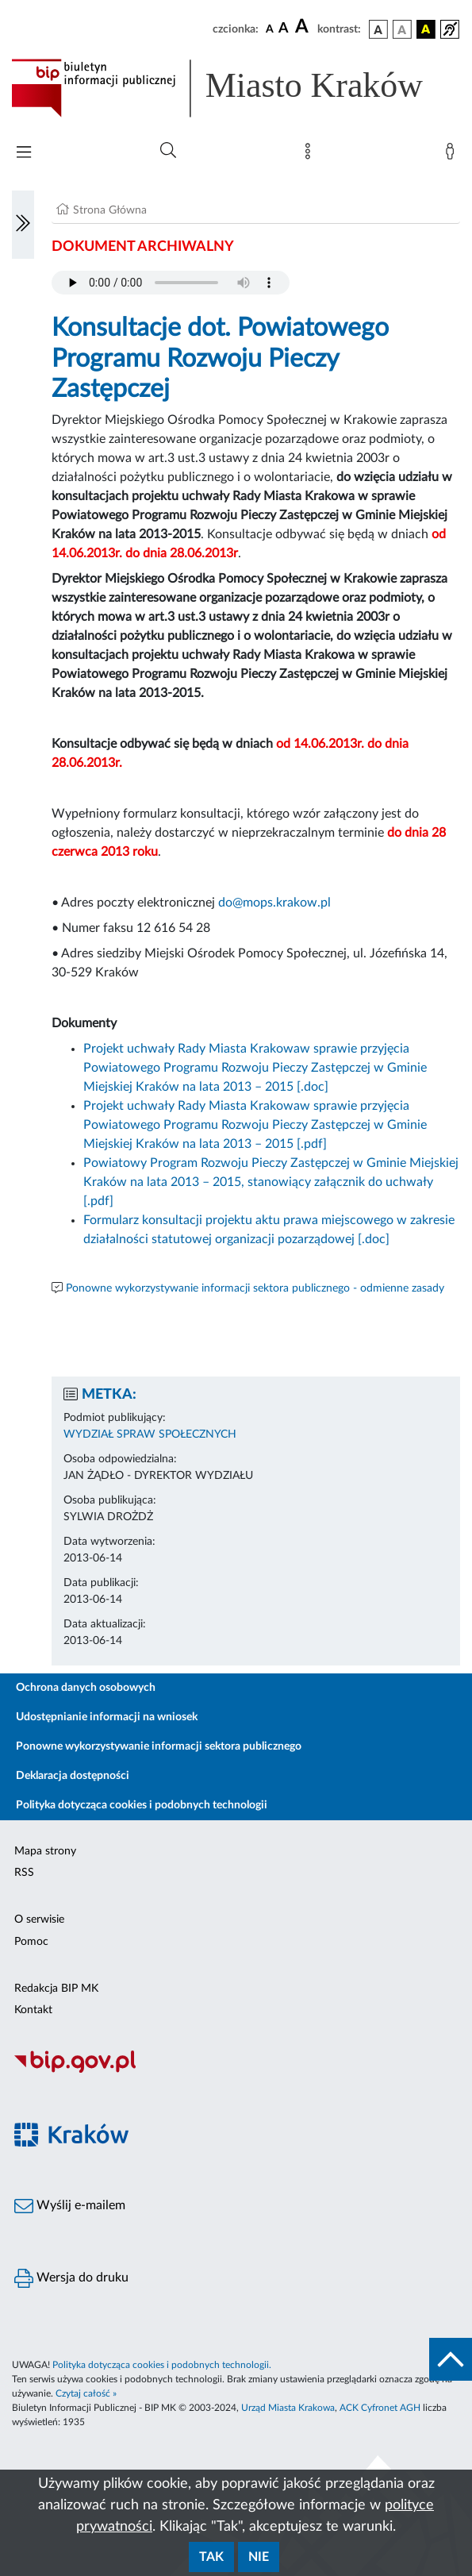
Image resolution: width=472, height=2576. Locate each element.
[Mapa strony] (311, 154)
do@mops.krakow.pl (274, 902)
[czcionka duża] (304, 27)
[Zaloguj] (453, 154)
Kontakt (33, 2010)
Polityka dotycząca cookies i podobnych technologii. (161, 2365)
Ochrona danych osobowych (85, 1687)
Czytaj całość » (86, 2393)
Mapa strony (45, 1851)
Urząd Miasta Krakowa (288, 2407)
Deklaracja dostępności (72, 1775)
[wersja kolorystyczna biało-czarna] (402, 29)
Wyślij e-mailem (69, 2206)
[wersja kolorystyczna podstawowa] (378, 29)
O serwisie (39, 1919)
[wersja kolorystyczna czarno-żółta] (426, 29)
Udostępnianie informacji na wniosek (107, 1717)
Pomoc (31, 1941)
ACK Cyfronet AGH (380, 2407)
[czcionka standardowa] (270, 28)
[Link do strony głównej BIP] (236, 88)
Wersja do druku (71, 2278)
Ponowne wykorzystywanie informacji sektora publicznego (158, 1746)
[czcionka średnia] (283, 29)
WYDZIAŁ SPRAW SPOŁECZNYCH (149, 1434)
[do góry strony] (450, 2359)
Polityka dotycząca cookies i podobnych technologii (141, 1805)
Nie (258, 2557)
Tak (211, 2557)
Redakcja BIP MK (56, 1988)
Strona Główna (110, 210)
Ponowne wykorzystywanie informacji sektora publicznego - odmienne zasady (255, 1288)
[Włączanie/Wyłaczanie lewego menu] (23, 225)
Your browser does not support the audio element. (171, 283)
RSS (24, 1872)
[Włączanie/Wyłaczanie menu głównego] (24, 153)
